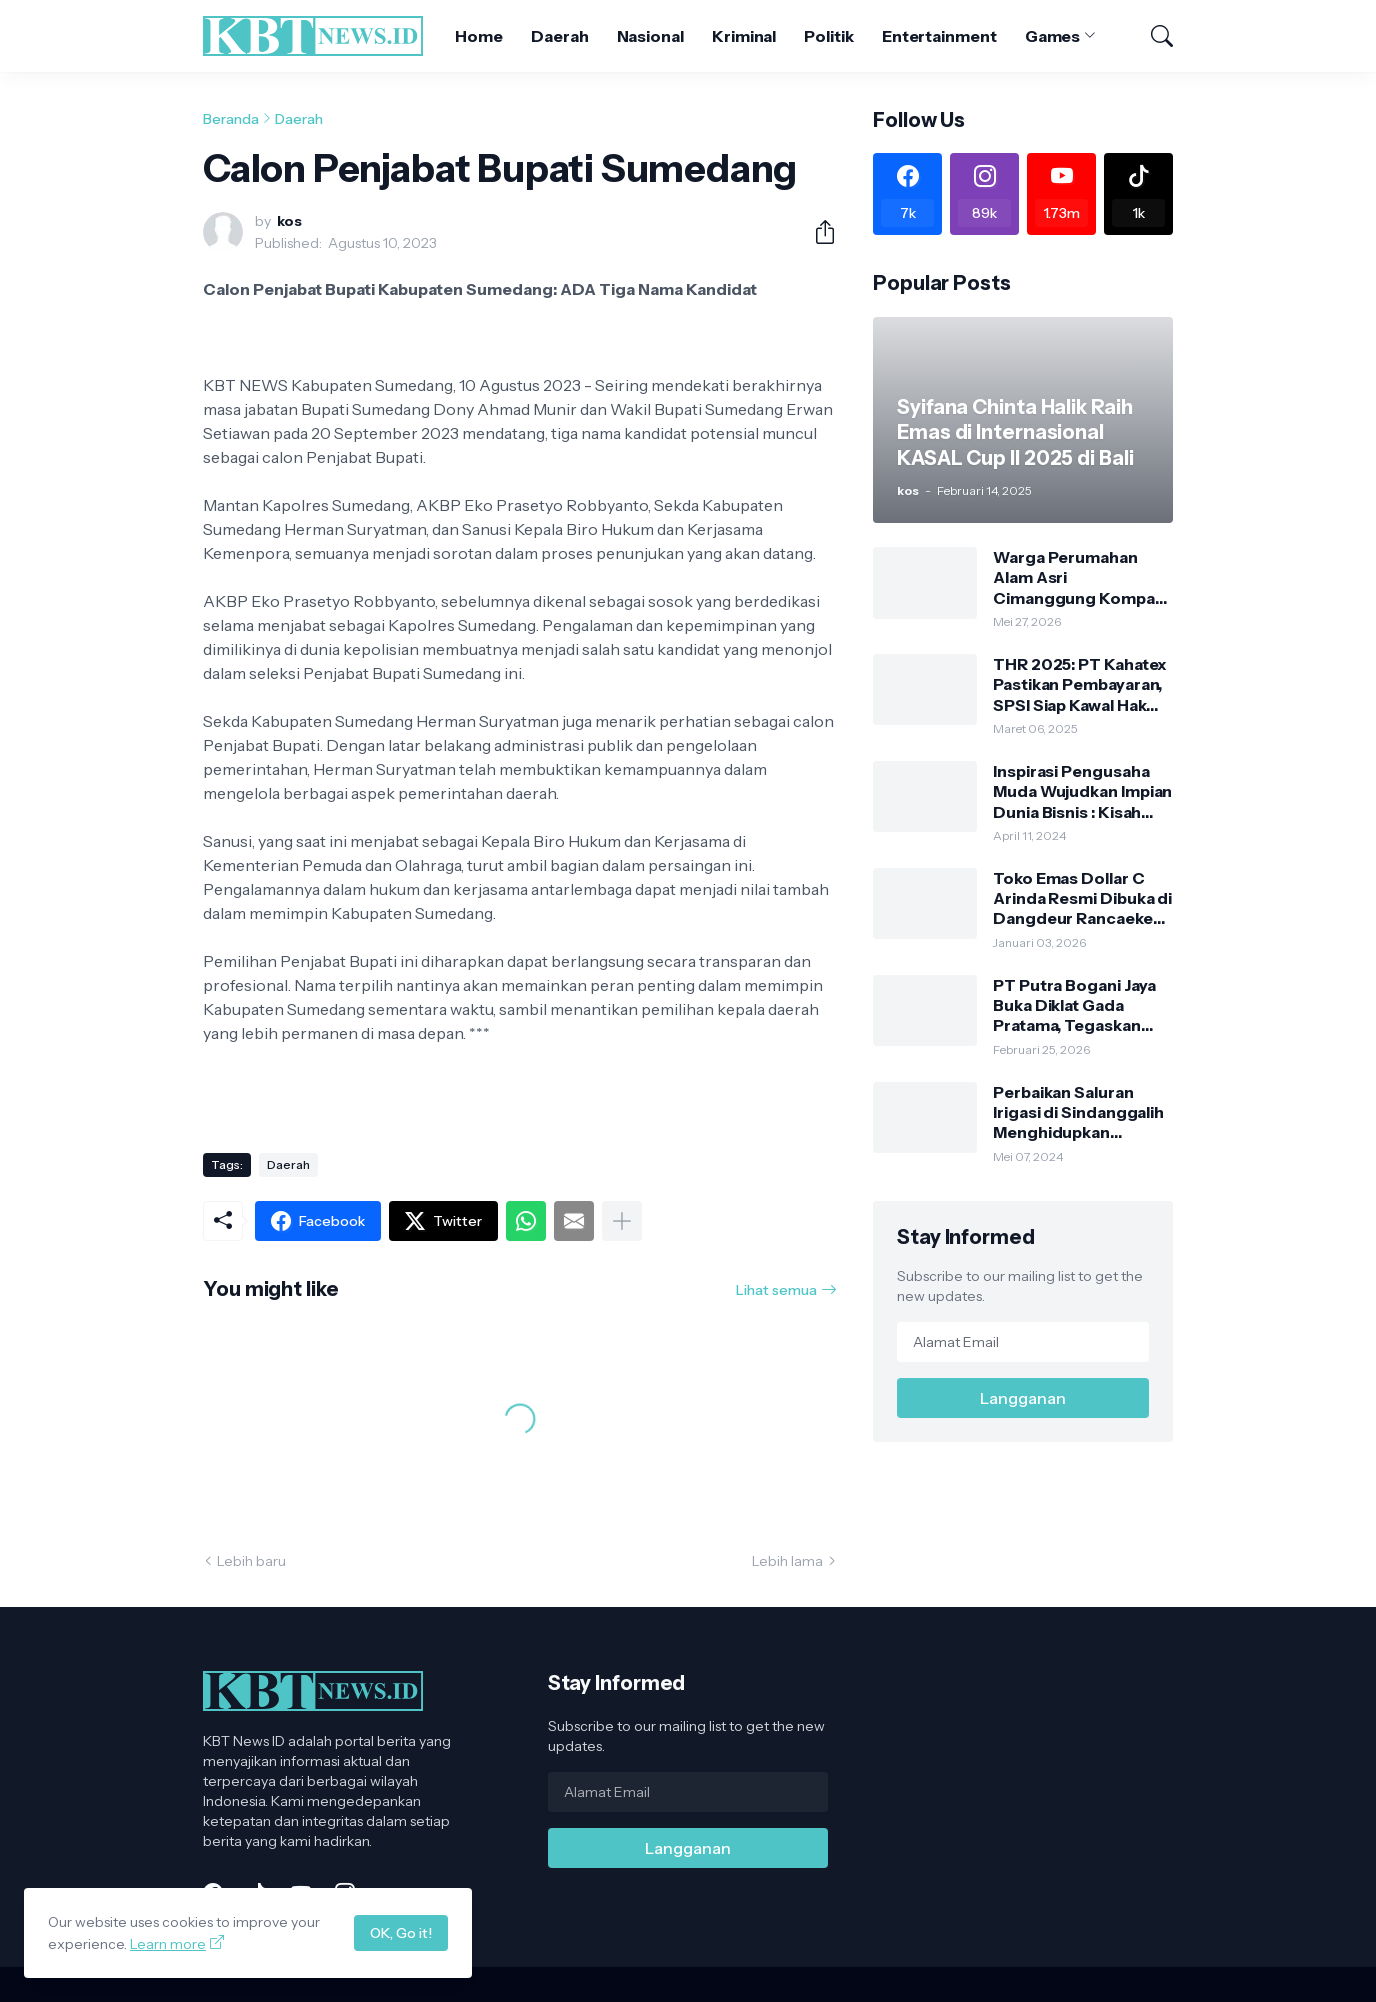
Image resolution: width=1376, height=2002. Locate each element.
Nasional (650, 36)
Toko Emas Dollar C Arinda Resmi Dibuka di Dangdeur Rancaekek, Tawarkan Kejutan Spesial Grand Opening (1082, 898)
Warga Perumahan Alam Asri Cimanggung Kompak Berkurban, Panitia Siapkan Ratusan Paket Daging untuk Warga (1080, 577)
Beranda (231, 119)
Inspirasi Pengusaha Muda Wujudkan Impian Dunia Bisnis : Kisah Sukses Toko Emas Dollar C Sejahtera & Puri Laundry (1082, 791)
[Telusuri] (1153, 36)
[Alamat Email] (1023, 1342)
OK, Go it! (401, 1933)
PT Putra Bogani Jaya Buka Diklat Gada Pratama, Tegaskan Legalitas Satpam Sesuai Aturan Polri (1074, 1005)
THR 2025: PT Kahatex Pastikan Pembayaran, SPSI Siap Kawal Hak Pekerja (1080, 684)
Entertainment (939, 36)
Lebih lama (787, 1561)
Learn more (168, 1944)
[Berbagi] (817, 232)
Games (1053, 36)
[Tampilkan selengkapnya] (622, 1221)
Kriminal (744, 36)
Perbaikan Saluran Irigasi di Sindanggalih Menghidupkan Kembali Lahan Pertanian (1078, 1112)
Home (479, 36)
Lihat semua (776, 1290)
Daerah (560, 36)
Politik (828, 36)
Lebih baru (251, 1561)
